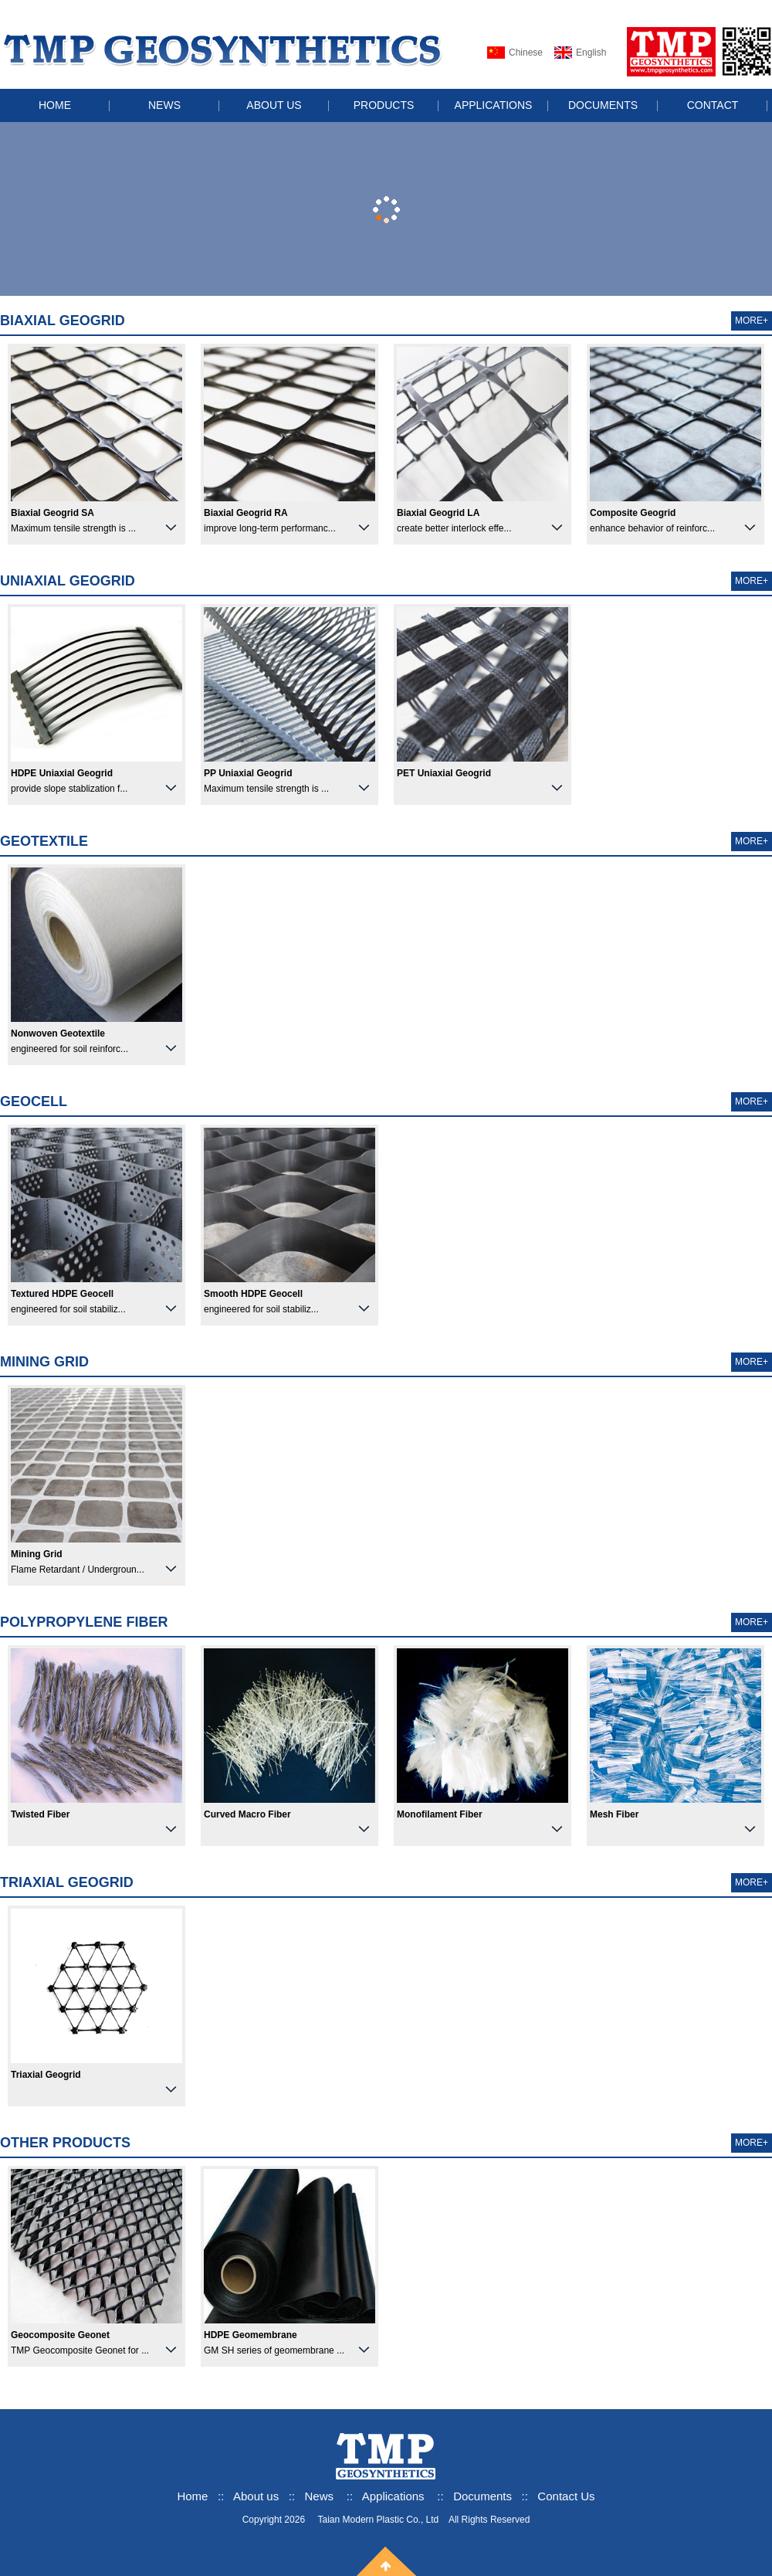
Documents (482, 2496)
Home (192, 2496)
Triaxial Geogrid (67, 1882)
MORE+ (751, 320)
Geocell (33, 1101)
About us (257, 2496)
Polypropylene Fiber (84, 1622)
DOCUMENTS (603, 105)
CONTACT (713, 105)
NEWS (164, 105)
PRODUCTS (384, 105)
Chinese (526, 52)
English (591, 52)
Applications (393, 2496)
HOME (55, 105)
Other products (65, 2142)
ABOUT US (273, 105)
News (319, 2496)
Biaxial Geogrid (62, 320)
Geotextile (44, 841)
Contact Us (565, 2496)
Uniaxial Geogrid (67, 581)
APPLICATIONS (494, 105)
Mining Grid (44, 1361)
